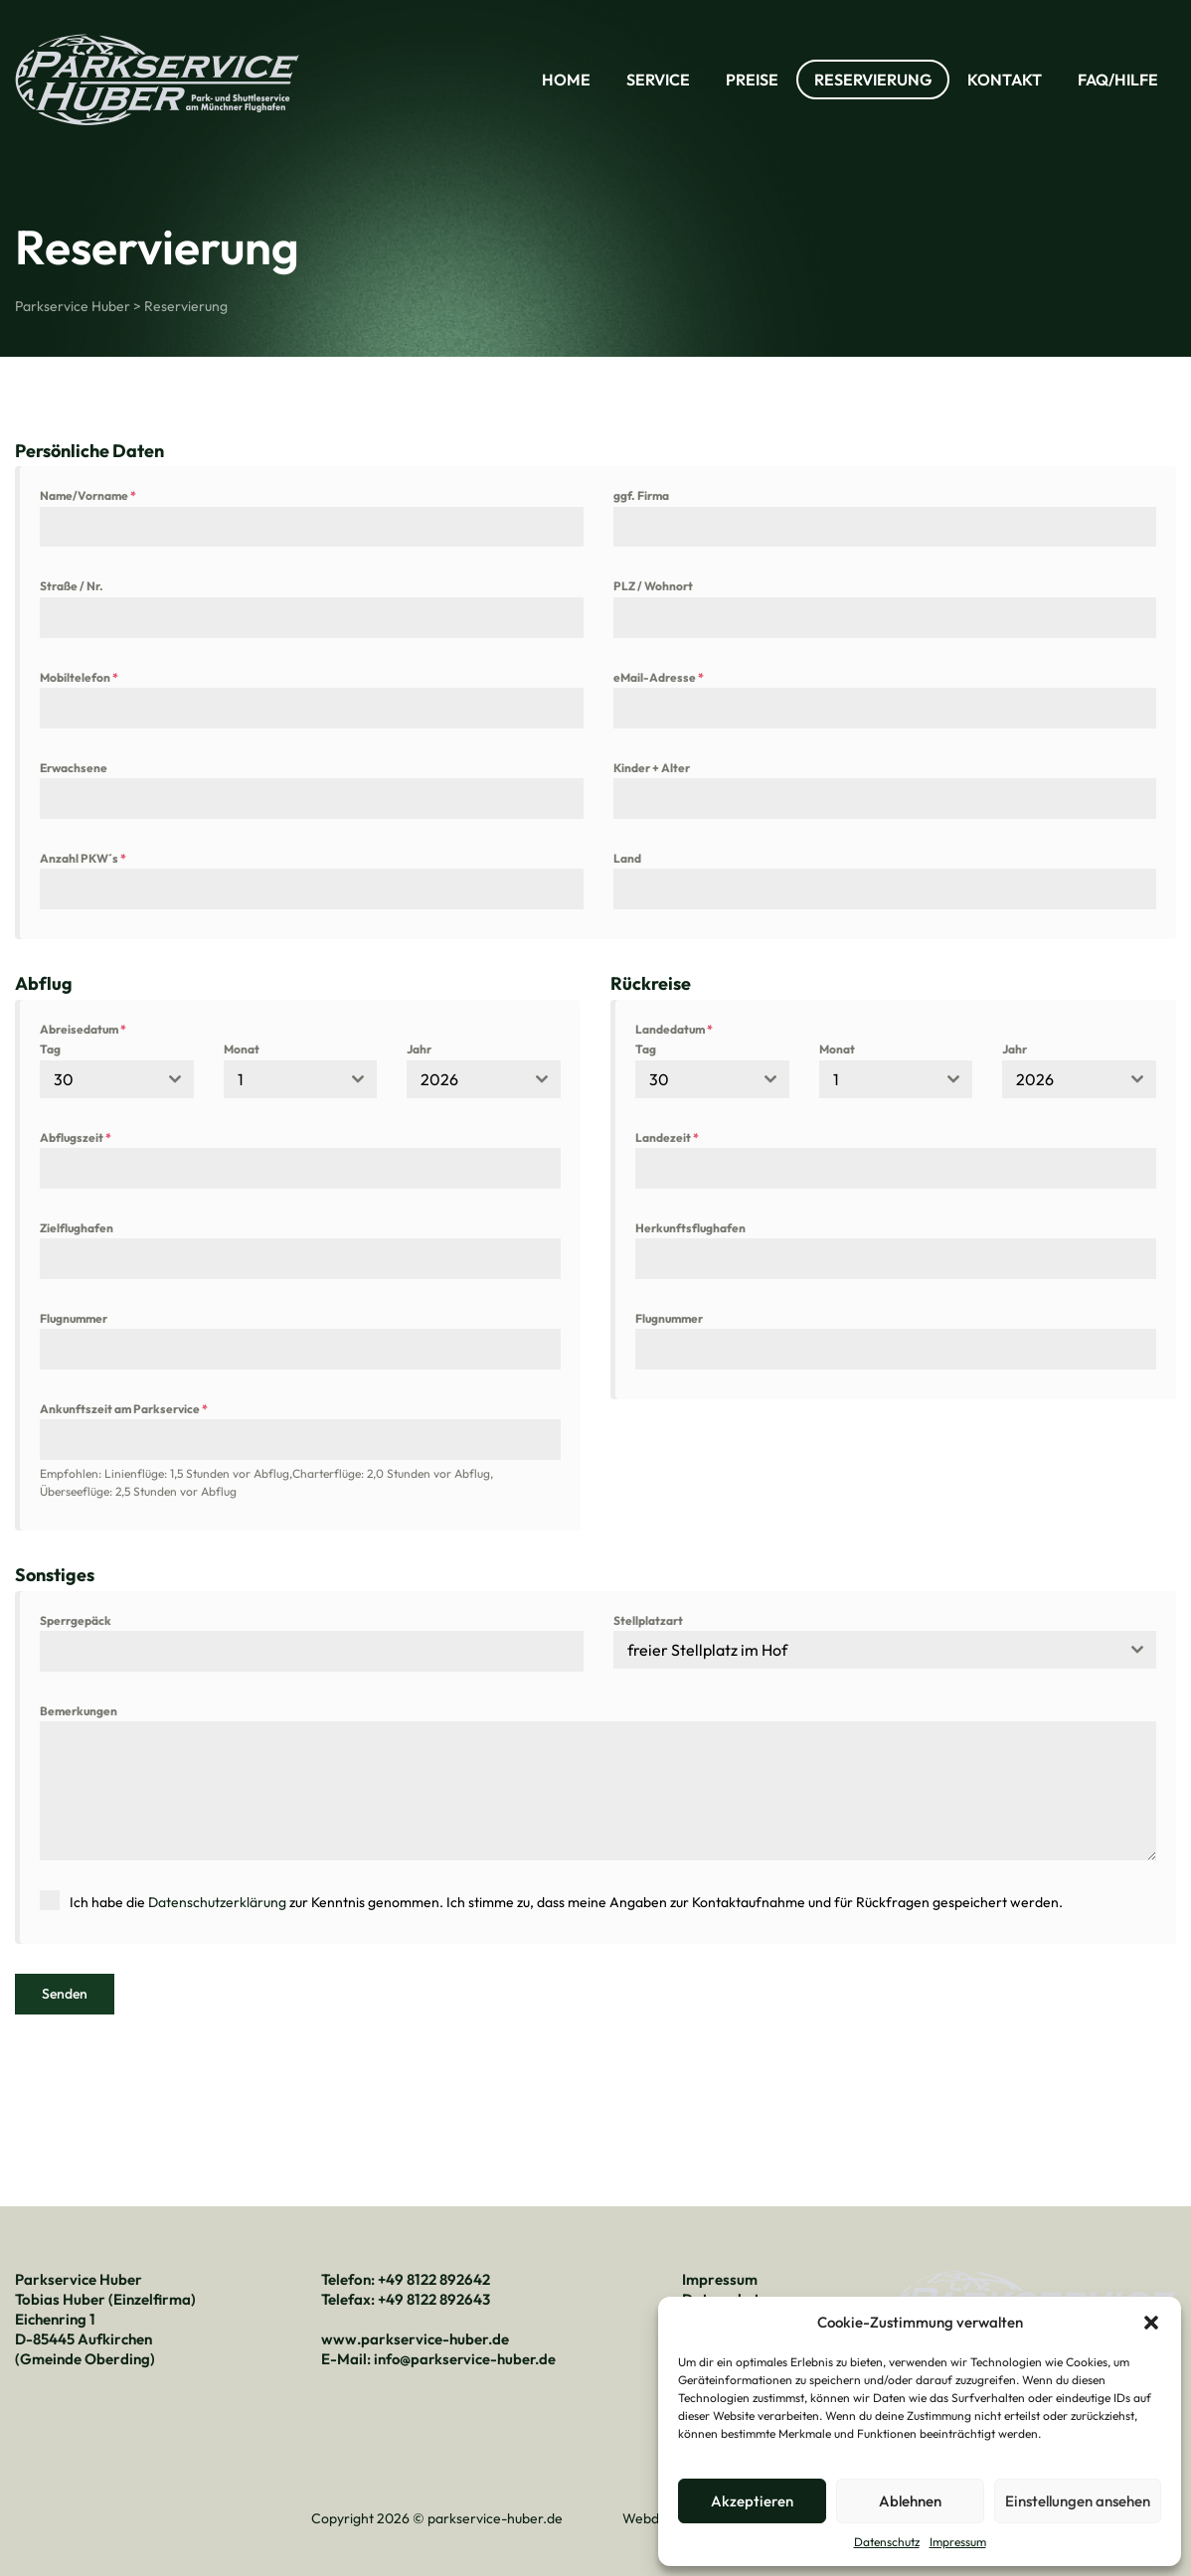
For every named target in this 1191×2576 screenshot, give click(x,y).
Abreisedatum (83, 1029)
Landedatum (674, 1029)
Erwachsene (73, 767)
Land (627, 858)
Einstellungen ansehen (1077, 2501)
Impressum (958, 2541)
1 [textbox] (241, 1079)
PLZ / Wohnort (653, 585)
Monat (241, 1049)
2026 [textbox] (439, 1079)
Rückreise (650, 983)
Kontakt (1004, 79)
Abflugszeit (75, 1137)
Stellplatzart (648, 1620)
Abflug (44, 983)
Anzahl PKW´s (83, 858)
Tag (50, 1049)
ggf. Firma (641, 495)
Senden (64, 1994)
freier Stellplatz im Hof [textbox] (707, 1650)
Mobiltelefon (79, 677)
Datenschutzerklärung (217, 1902)
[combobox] (117, 1079)
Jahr (419, 1049)
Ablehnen (910, 2501)
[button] (1151, 2323)
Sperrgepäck (75, 1620)
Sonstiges (54, 1574)
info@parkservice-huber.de (466, 2355)
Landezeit (667, 1137)
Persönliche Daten (89, 450)
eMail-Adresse (658, 677)
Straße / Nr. (71, 585)
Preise (752, 79)
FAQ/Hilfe (1118, 79)
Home (566, 79)
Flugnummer (73, 1318)
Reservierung (873, 79)
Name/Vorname (88, 495)
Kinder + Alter (651, 767)
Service (658, 79)
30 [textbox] (64, 1079)
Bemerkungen (78, 1710)
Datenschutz (887, 2541)
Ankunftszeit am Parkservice (124, 1408)
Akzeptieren (752, 2501)
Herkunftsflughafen (690, 1227)
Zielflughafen (76, 1227)
